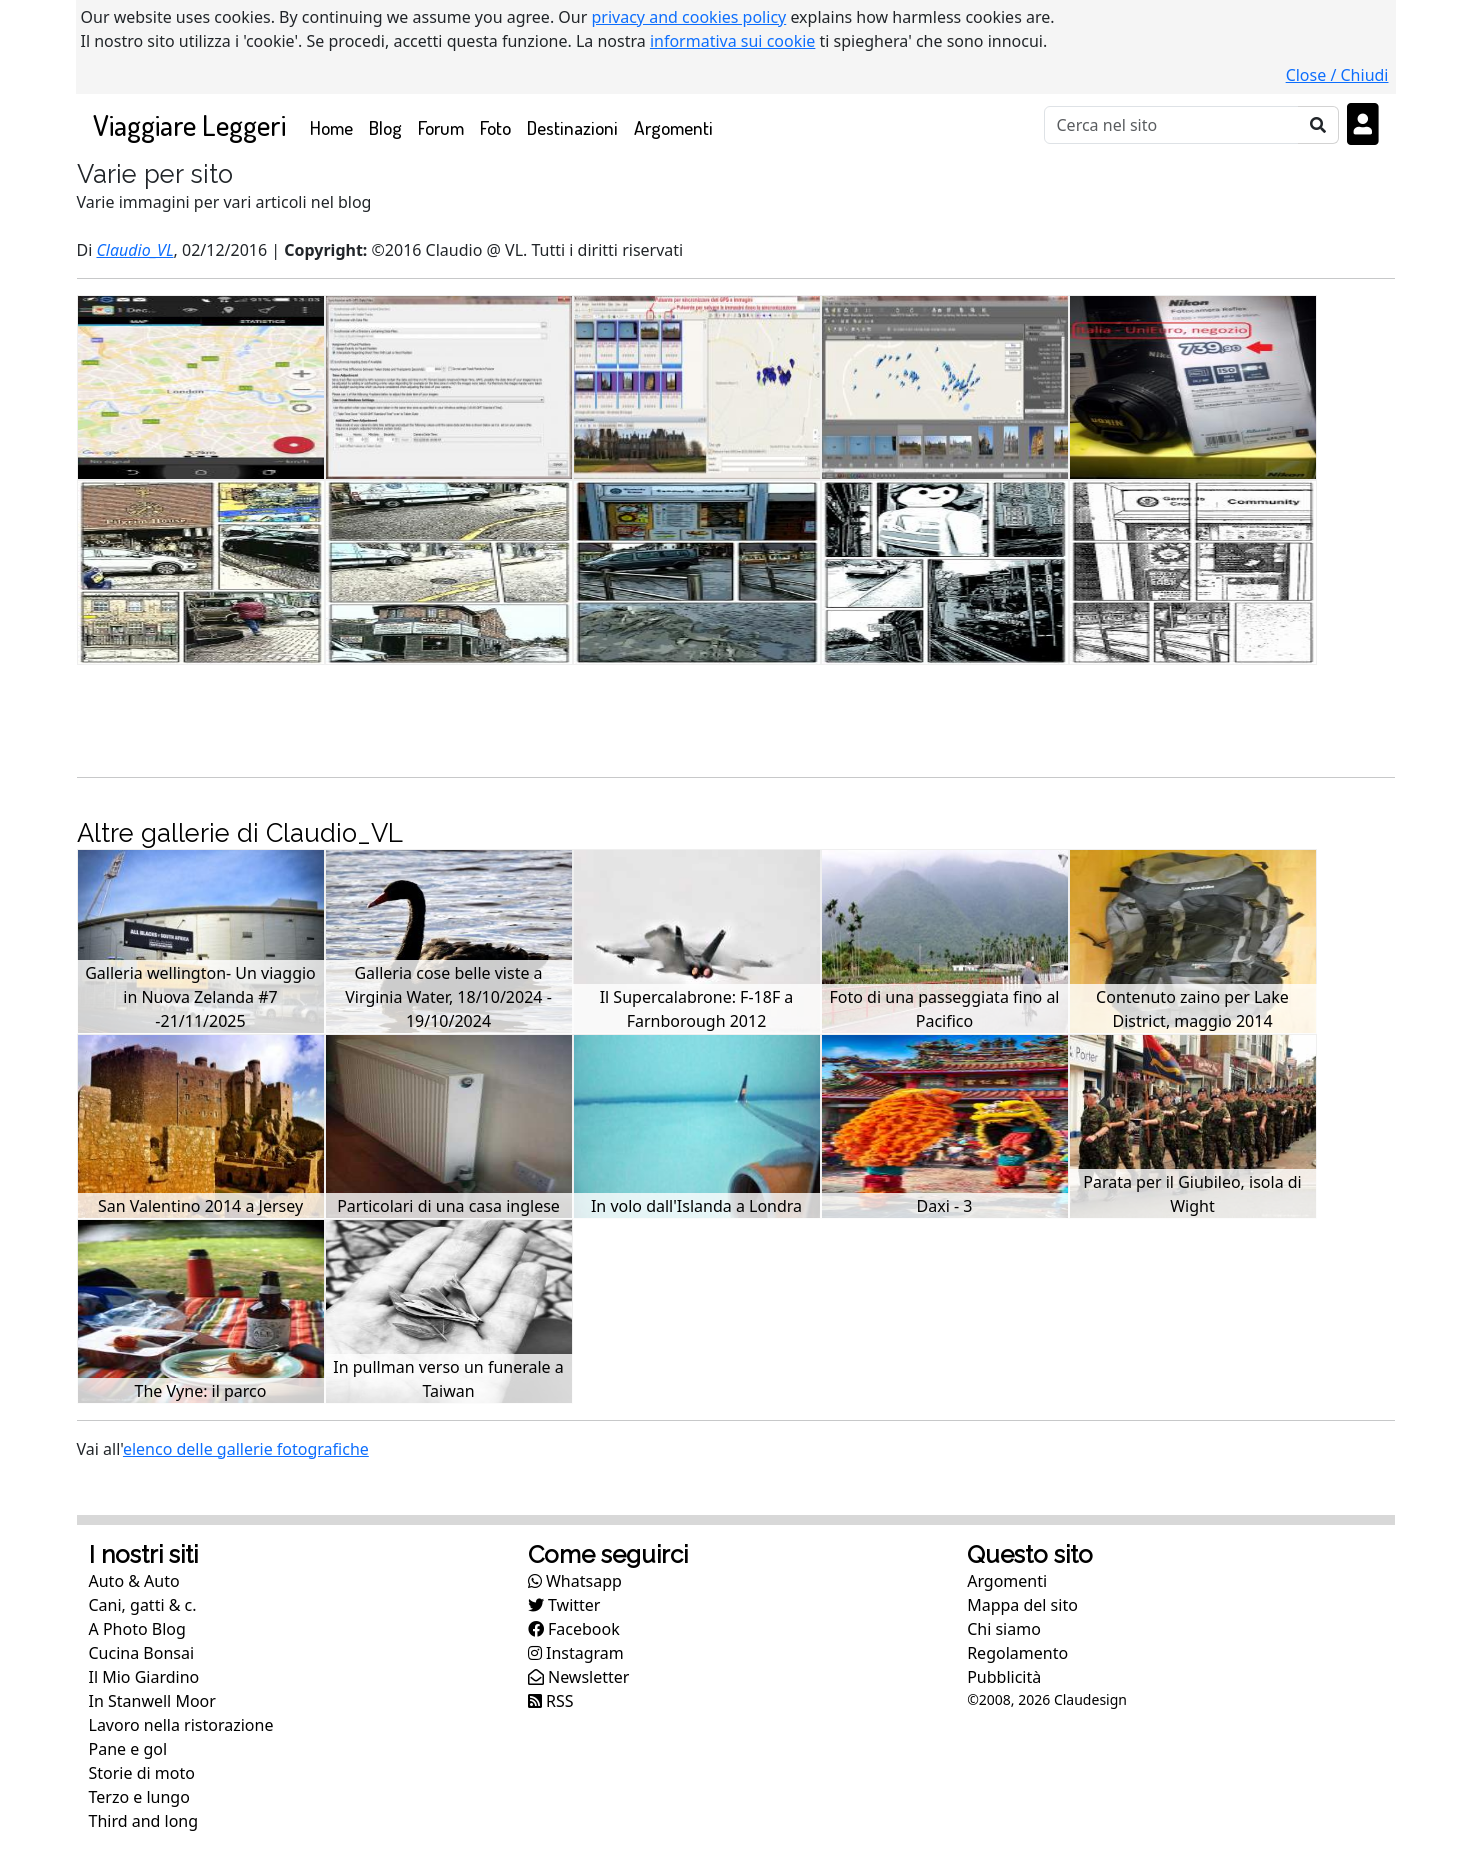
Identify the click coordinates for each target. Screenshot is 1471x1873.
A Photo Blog (137, 1629)
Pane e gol (128, 1749)
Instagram (576, 1653)
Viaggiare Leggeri (189, 124)
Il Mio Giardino (144, 1677)
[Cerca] (1171, 125)
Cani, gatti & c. (143, 1605)
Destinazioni (572, 127)
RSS (551, 1701)
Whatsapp (575, 1581)
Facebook (574, 1629)
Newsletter (579, 1677)
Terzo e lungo (139, 1797)
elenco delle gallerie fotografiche (246, 1449)
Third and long (144, 1821)
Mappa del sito (1022, 1605)
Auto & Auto (134, 1581)
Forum (441, 127)
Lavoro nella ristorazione (181, 1725)
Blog (385, 127)
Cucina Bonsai (142, 1653)
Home (335, 126)
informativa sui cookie (733, 41)
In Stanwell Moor (152, 1701)
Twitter (564, 1605)
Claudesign (1090, 1699)
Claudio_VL (134, 250)
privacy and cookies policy (689, 17)
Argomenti (673, 127)
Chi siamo (1004, 1629)
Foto (495, 127)
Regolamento (1017, 1653)
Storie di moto (142, 1773)
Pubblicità (1004, 1677)
